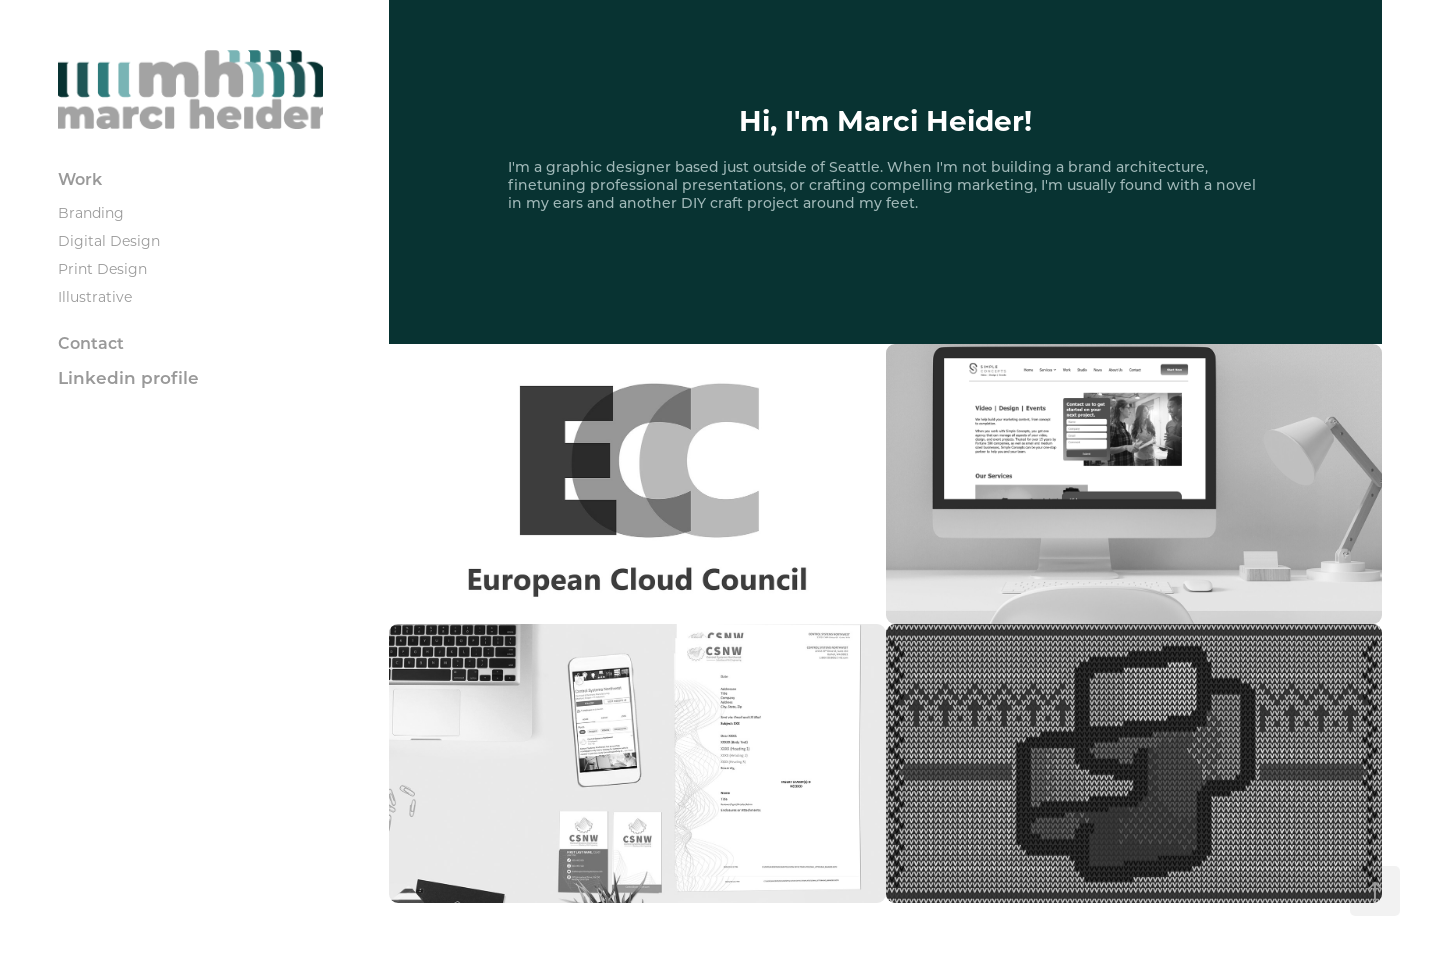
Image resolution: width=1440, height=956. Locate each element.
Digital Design (109, 240)
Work (80, 178)
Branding (91, 212)
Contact (91, 342)
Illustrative (95, 296)
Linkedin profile (128, 377)
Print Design (102, 268)
